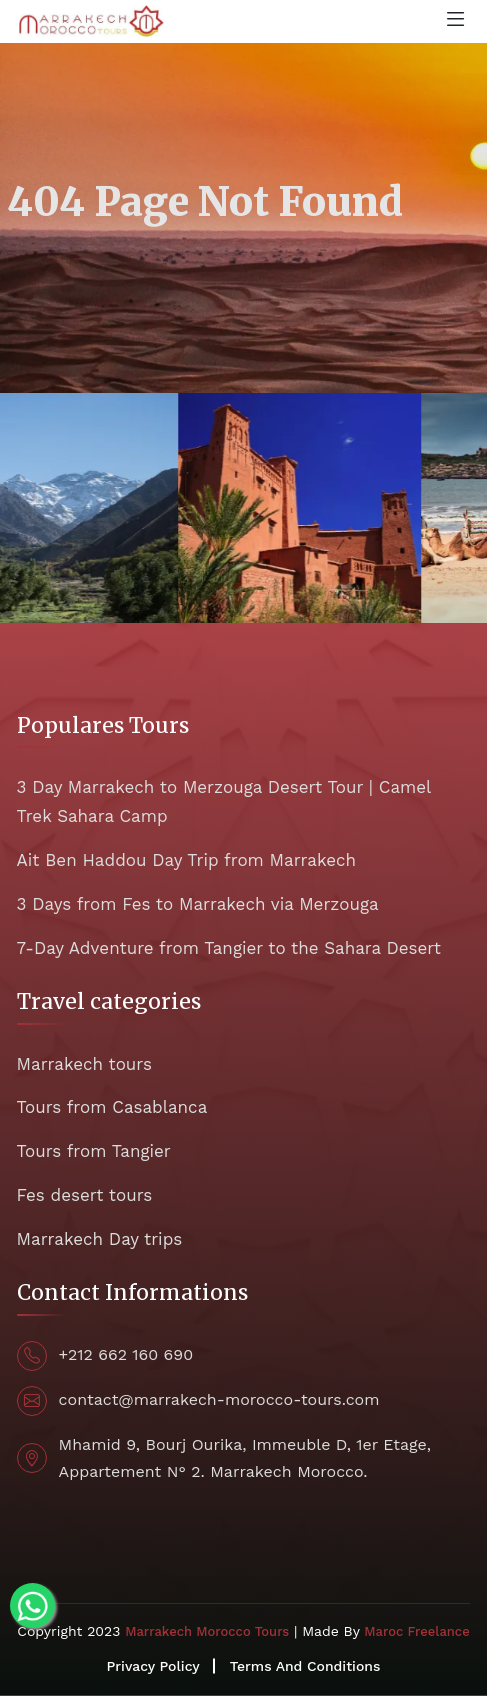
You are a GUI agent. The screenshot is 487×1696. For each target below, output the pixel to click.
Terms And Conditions (305, 1666)
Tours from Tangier (94, 1151)
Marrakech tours (84, 1064)
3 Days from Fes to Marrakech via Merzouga (198, 904)
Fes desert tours (85, 1195)
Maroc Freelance (416, 1631)
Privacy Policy (153, 1666)
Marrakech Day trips (100, 1239)
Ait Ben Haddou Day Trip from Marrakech (186, 860)
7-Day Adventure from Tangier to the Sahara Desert (229, 948)
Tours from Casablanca (112, 1107)
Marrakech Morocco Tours (207, 1631)
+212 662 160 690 (126, 1354)
